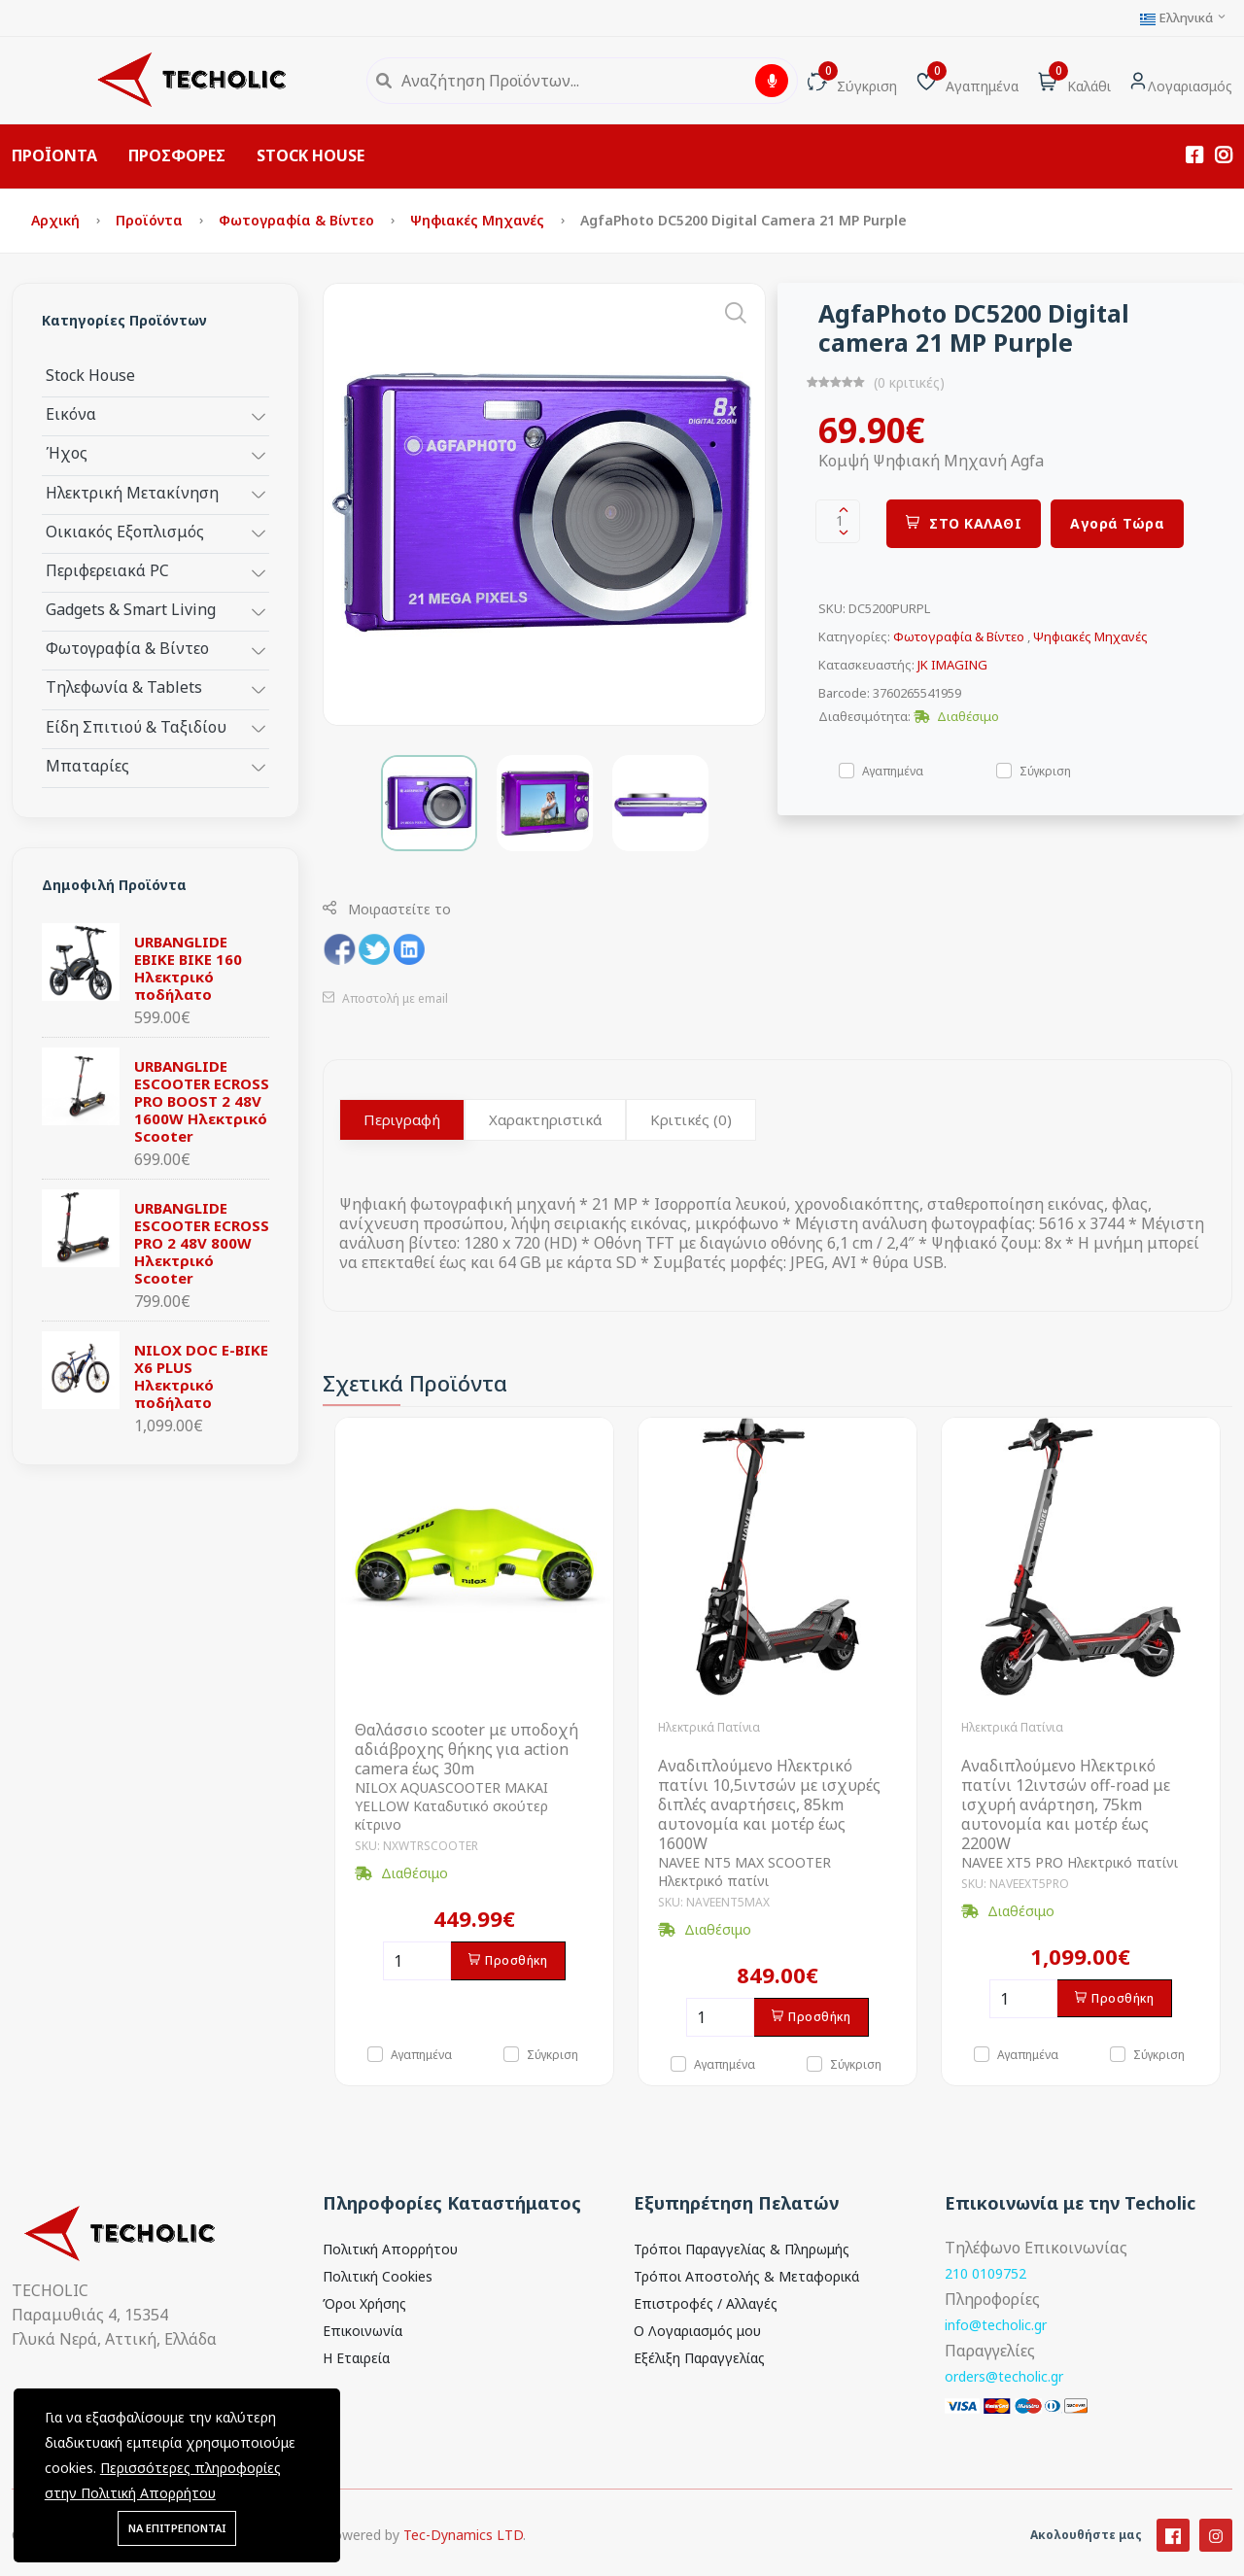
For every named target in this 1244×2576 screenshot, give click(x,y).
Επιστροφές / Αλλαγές (706, 2303)
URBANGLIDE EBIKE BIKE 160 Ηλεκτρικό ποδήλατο (188, 968)
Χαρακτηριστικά (545, 1119)
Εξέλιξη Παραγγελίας (699, 2358)
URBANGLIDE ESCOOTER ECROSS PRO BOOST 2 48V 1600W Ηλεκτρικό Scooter (201, 1101)
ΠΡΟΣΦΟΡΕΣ (176, 155)
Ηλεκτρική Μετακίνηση (132, 492)
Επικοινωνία (362, 2330)
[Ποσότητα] (417, 1960)
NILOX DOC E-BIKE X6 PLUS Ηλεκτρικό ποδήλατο (201, 1376)
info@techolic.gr (996, 2325)
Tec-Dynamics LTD (463, 2555)
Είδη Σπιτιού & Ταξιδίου (136, 726)
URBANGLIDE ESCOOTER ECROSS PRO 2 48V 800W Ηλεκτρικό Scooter (201, 1243)
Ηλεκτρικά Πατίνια (709, 1727)
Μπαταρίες (87, 765)
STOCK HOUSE (310, 155)
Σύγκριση (1045, 770)
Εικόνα (71, 413)
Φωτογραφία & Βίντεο (298, 220)
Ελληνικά (1183, 18)
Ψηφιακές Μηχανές (479, 220)
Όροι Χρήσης (364, 2303)
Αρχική (57, 220)
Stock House (90, 374)
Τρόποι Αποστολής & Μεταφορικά (746, 2276)
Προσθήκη (508, 1960)
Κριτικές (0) (691, 1119)
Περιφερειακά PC (107, 570)
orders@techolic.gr (1004, 2376)
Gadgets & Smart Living (131, 609)
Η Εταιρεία (356, 2358)
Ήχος (66, 452)
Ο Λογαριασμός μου (697, 2330)
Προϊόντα (151, 220)
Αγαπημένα (892, 770)
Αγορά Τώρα (1117, 523)
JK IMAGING (952, 664)
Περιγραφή (401, 1119)
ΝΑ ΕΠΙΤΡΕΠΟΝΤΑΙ (176, 2528)
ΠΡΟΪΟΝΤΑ (54, 155)
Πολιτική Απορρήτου (390, 2249)
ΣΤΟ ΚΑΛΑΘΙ (964, 523)
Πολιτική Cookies (377, 2276)
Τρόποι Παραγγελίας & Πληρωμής (741, 2249)
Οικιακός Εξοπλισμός (125, 531)
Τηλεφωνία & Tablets (124, 686)
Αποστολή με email (385, 998)
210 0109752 (985, 2273)
